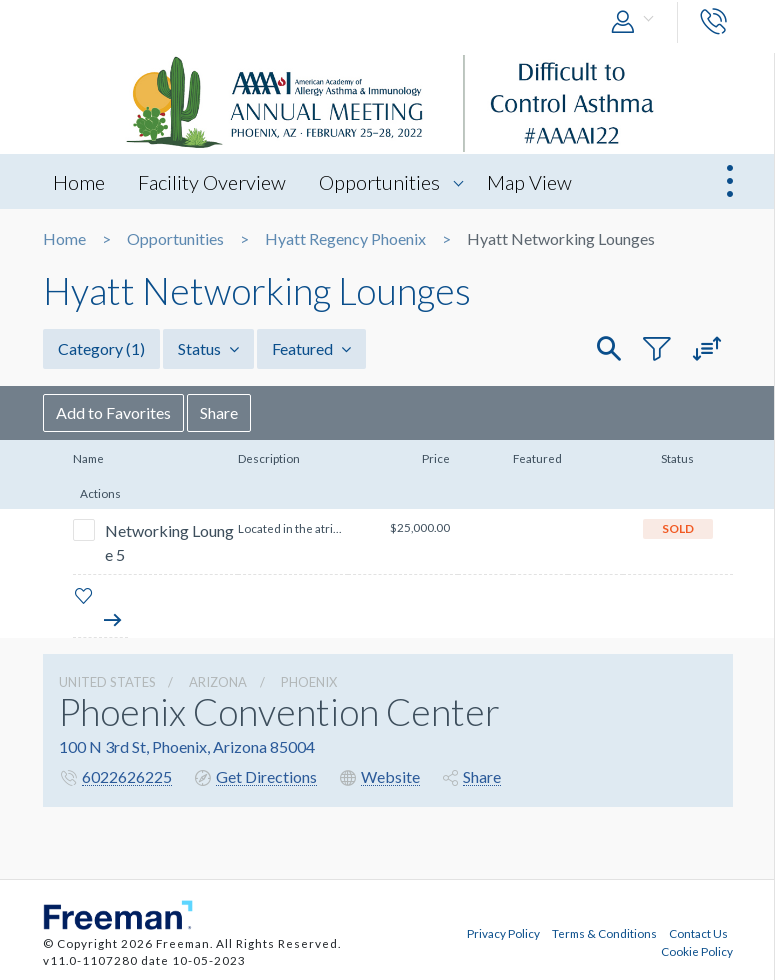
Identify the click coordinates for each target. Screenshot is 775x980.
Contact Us (698, 933)
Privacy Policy (503, 933)
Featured (311, 348)
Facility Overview (212, 182)
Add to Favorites (113, 412)
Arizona (218, 682)
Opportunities (379, 182)
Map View (529, 182)
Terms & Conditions (604, 933)
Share (219, 412)
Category (101, 348)
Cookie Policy (697, 951)
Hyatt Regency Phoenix (345, 239)
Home (79, 182)
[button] (637, 22)
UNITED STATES (107, 682)
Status (208, 348)
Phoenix (309, 682)
